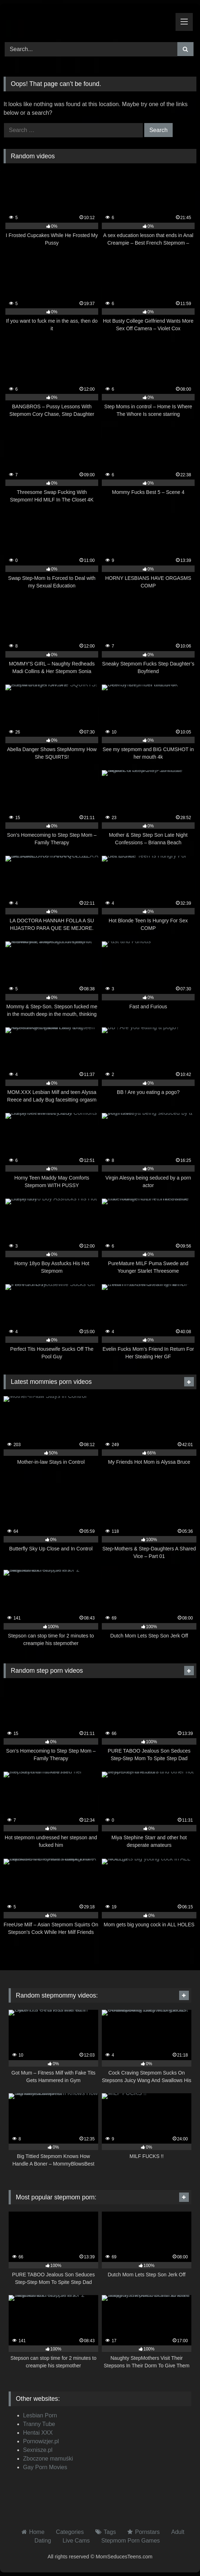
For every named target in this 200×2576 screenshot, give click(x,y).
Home (37, 2532)
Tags (110, 2532)
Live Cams (76, 2541)
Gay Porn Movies (45, 2467)
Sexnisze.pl (38, 2450)
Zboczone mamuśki (48, 2458)
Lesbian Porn (40, 2415)
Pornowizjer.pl (41, 2441)
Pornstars (147, 2532)
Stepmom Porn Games (130, 2541)
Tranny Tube (39, 2424)
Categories (70, 2532)
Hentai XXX (38, 2433)
